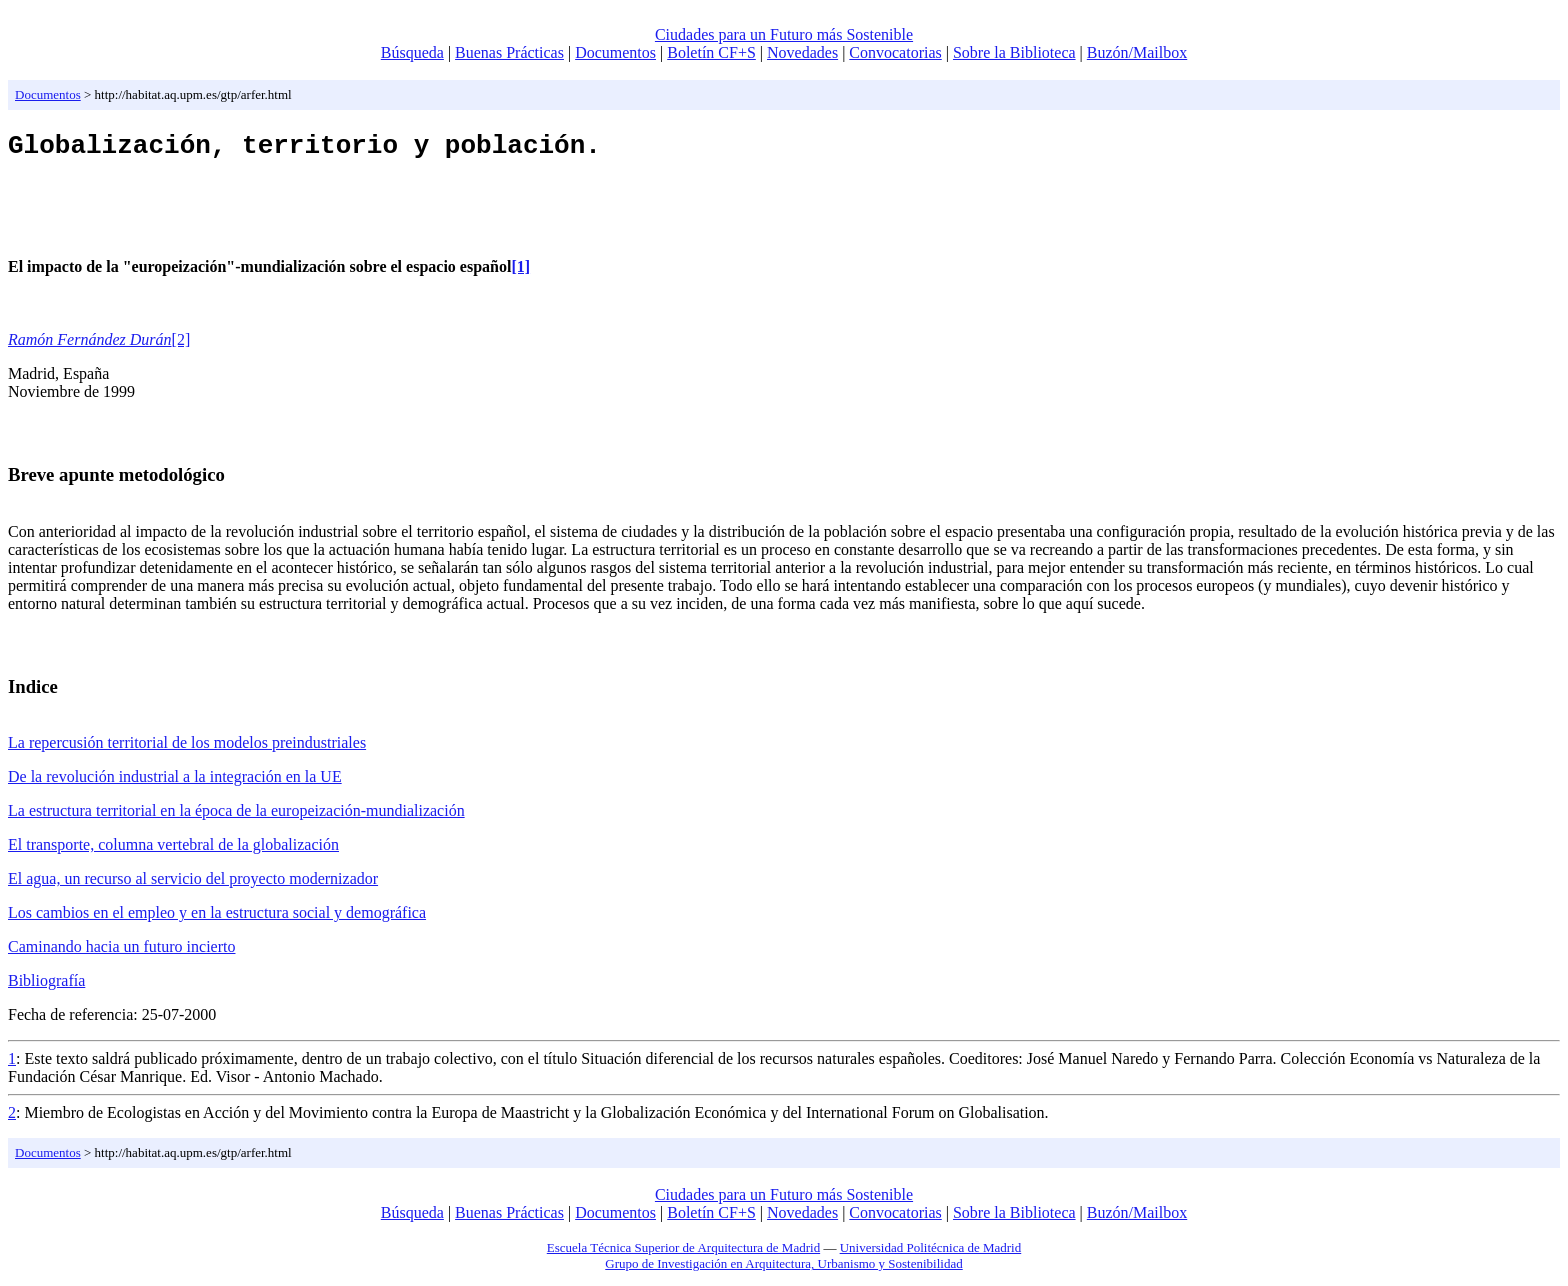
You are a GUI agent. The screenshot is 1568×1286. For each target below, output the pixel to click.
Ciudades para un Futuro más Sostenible (784, 34)
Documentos (615, 52)
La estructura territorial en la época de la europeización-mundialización (236, 816)
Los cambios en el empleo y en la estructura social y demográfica (217, 918)
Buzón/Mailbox (1137, 52)
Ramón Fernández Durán (90, 345)
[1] (520, 272)
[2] (181, 345)
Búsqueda (412, 52)
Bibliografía (46, 986)
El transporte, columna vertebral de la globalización (173, 850)
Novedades (802, 52)
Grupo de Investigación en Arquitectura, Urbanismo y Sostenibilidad (783, 1269)
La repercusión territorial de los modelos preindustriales (187, 748)
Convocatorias (895, 52)
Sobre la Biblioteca (1014, 52)
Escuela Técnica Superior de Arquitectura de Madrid (683, 1253)
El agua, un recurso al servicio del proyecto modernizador (193, 884)
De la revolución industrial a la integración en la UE (175, 782)
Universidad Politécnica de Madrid (931, 1253)
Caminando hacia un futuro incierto (121, 952)
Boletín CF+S (711, 52)
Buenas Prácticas (509, 52)
